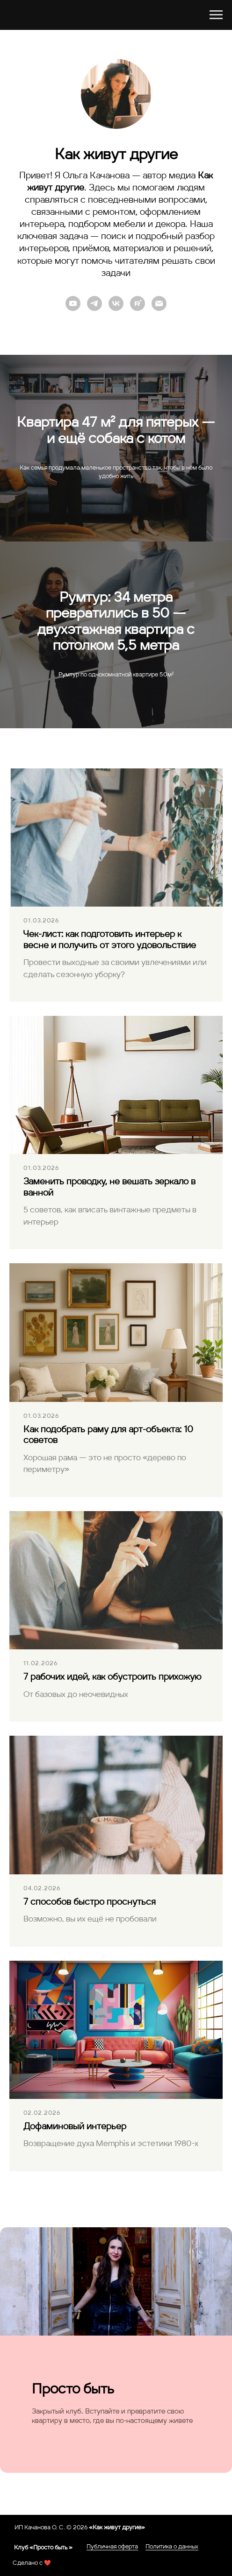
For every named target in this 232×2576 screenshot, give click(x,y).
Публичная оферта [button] (112, 2547)
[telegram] (94, 303)
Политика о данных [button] (171, 2547)
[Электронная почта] (159, 303)
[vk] (116, 303)
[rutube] (137, 303)
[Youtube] (72, 303)
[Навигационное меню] (216, 15)
